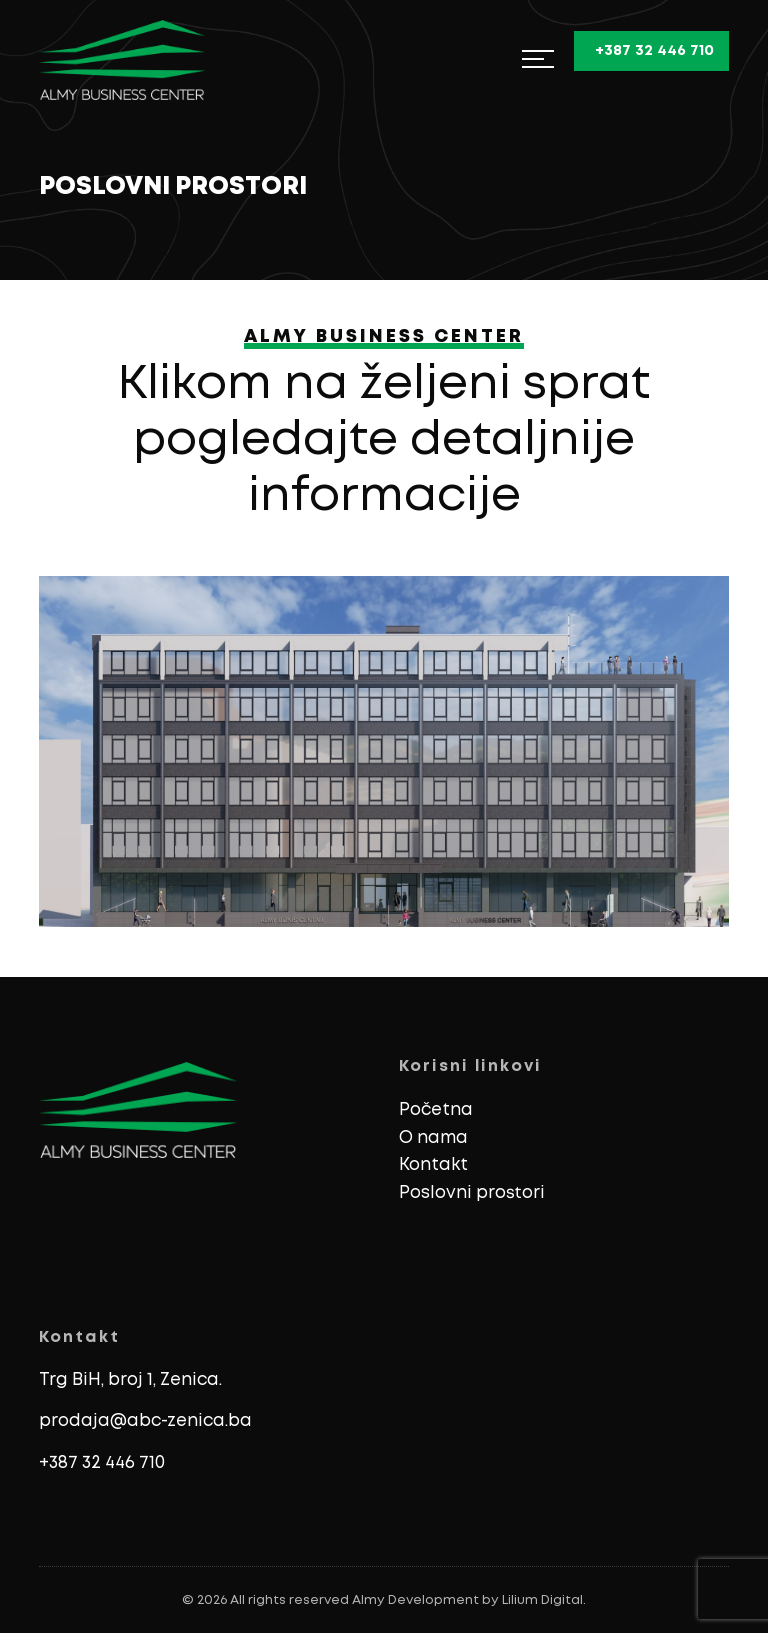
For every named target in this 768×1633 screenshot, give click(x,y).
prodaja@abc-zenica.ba (145, 1421)
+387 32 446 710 (102, 1463)
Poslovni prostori (472, 1193)
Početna (436, 1110)
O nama (433, 1138)
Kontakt (433, 1165)
